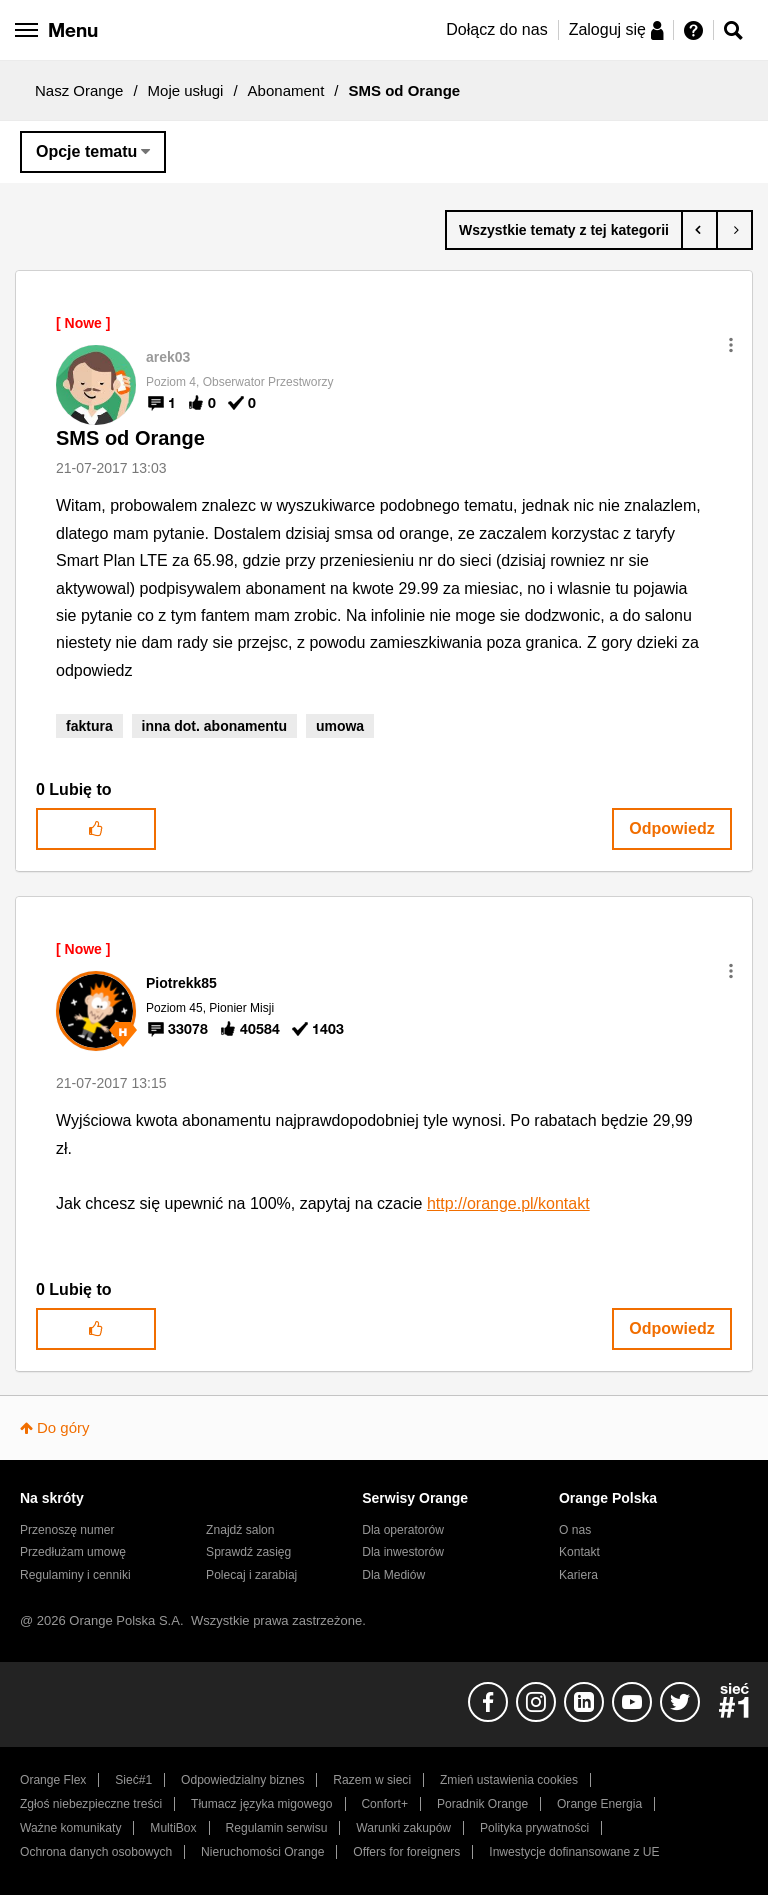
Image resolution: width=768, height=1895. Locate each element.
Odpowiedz (671, 828)
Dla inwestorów (403, 1552)
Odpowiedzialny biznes (242, 1780)
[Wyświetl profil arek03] (168, 357)
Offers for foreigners (406, 1852)
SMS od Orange (130, 438)
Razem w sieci (372, 1780)
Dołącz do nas (496, 29)
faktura (89, 726)
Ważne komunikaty (70, 1828)
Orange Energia (599, 1804)
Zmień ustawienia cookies (509, 1780)
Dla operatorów (403, 1530)
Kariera (578, 1575)
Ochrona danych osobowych (96, 1852)
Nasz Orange (79, 90)
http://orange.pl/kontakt (508, 1203)
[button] (731, 345)
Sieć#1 (133, 1780)
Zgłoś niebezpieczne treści (91, 1804)
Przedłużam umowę (73, 1552)
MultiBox (173, 1828)
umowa (340, 726)
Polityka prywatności (534, 1828)
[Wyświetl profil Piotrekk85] (181, 983)
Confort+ (384, 1804)
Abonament (286, 90)
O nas (575, 1530)
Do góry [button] (63, 1427)
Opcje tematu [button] (86, 151)
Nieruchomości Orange (262, 1852)
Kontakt (579, 1552)
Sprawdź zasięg (248, 1552)
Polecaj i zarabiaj (251, 1575)
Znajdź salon (240, 1530)
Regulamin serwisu (277, 1828)
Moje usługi (186, 90)
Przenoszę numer (67, 1530)
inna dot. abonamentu (214, 726)
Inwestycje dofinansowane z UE (574, 1852)
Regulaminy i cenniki (75, 1575)
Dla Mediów (393, 1575)
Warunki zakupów (403, 1828)
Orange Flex (53, 1780)
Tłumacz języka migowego (261, 1804)
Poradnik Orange (482, 1804)
